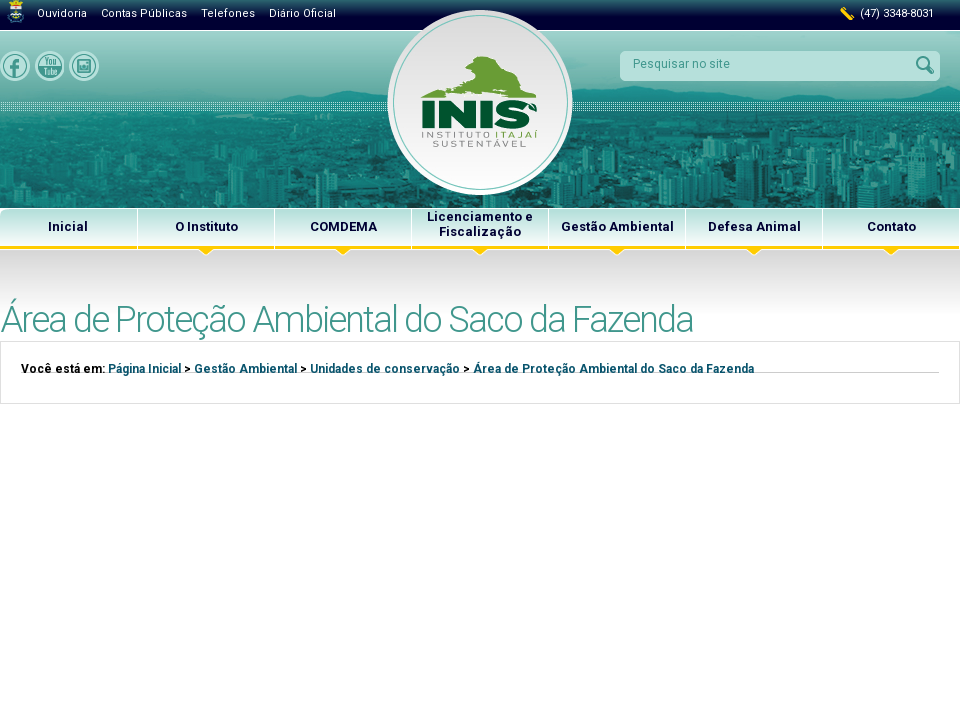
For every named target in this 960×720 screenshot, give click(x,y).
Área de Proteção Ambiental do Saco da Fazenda (613, 369)
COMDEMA (343, 226)
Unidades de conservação (385, 369)
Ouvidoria (62, 13)
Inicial (68, 226)
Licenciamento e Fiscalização (480, 224)
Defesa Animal (754, 226)
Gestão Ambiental (617, 226)
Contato (891, 226)
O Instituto (206, 226)
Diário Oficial (302, 13)
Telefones (228, 13)
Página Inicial (144, 369)
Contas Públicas (144, 13)
